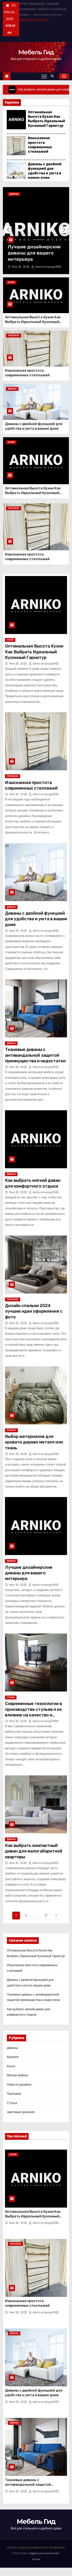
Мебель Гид (36, 52)
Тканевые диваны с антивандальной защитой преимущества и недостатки (35, 1063)
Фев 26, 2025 (18, 672)
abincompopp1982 (46, 267)
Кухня (11, 282)
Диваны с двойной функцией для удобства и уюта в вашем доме (44, 171)
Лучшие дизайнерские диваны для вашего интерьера (34, 253)
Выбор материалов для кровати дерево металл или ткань (34, 1450)
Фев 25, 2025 (21, 267)
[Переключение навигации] (44, 76)
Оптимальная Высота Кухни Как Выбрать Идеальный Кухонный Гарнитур (46, 119)
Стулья (11, 1705)
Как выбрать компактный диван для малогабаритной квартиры (33, 1859)
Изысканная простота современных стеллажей (40, 145)
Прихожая (13, 338)
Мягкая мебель (17, 2083)
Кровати (11, 1438)
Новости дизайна (19, 2092)
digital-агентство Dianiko (44, 2561)
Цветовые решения (20, 2120)
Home (36, 2567)
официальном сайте (33, 20)
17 (46, 1923)
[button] (53, 76)
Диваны (14, 194)
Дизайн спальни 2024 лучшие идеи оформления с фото (34, 1319)
